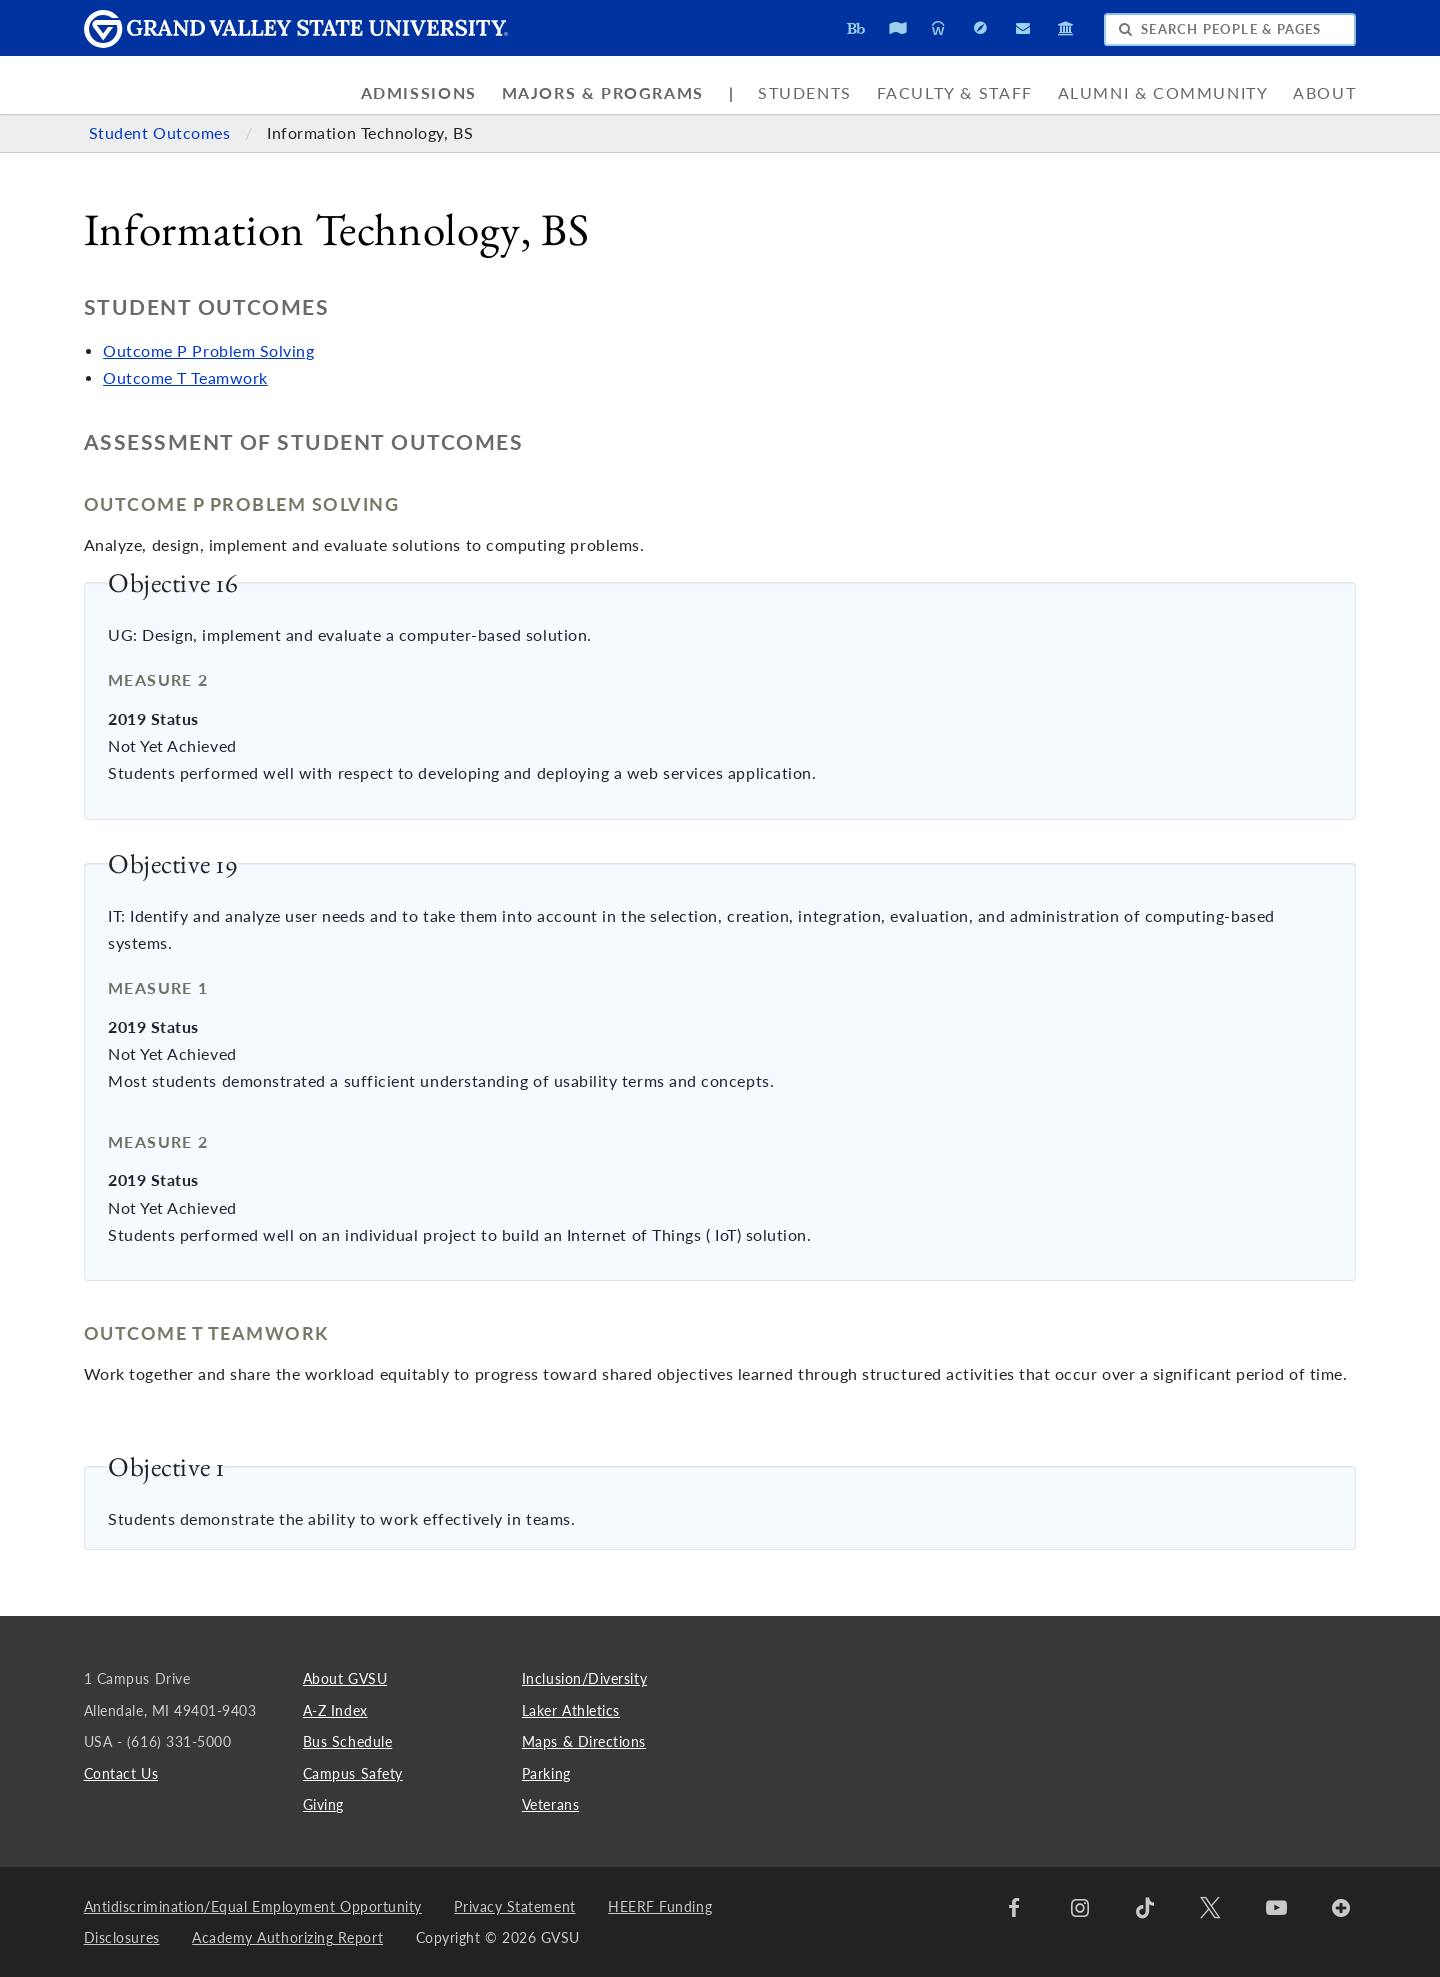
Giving (323, 1804)
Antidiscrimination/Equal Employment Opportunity (253, 1906)
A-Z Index (335, 1710)
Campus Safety (353, 1773)
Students (805, 93)
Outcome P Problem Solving (208, 351)
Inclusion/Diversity (584, 1678)
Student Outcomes (162, 133)
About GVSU (345, 1678)
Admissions (419, 93)
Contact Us (121, 1773)
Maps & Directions (584, 1741)
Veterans (550, 1804)
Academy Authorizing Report (287, 1937)
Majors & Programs (603, 93)
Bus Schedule (347, 1741)
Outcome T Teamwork (185, 378)
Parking (546, 1773)
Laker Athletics (571, 1710)
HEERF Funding (660, 1906)
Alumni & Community (1163, 93)
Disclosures (122, 1937)
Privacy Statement (514, 1906)
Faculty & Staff (955, 93)
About (1324, 93)
